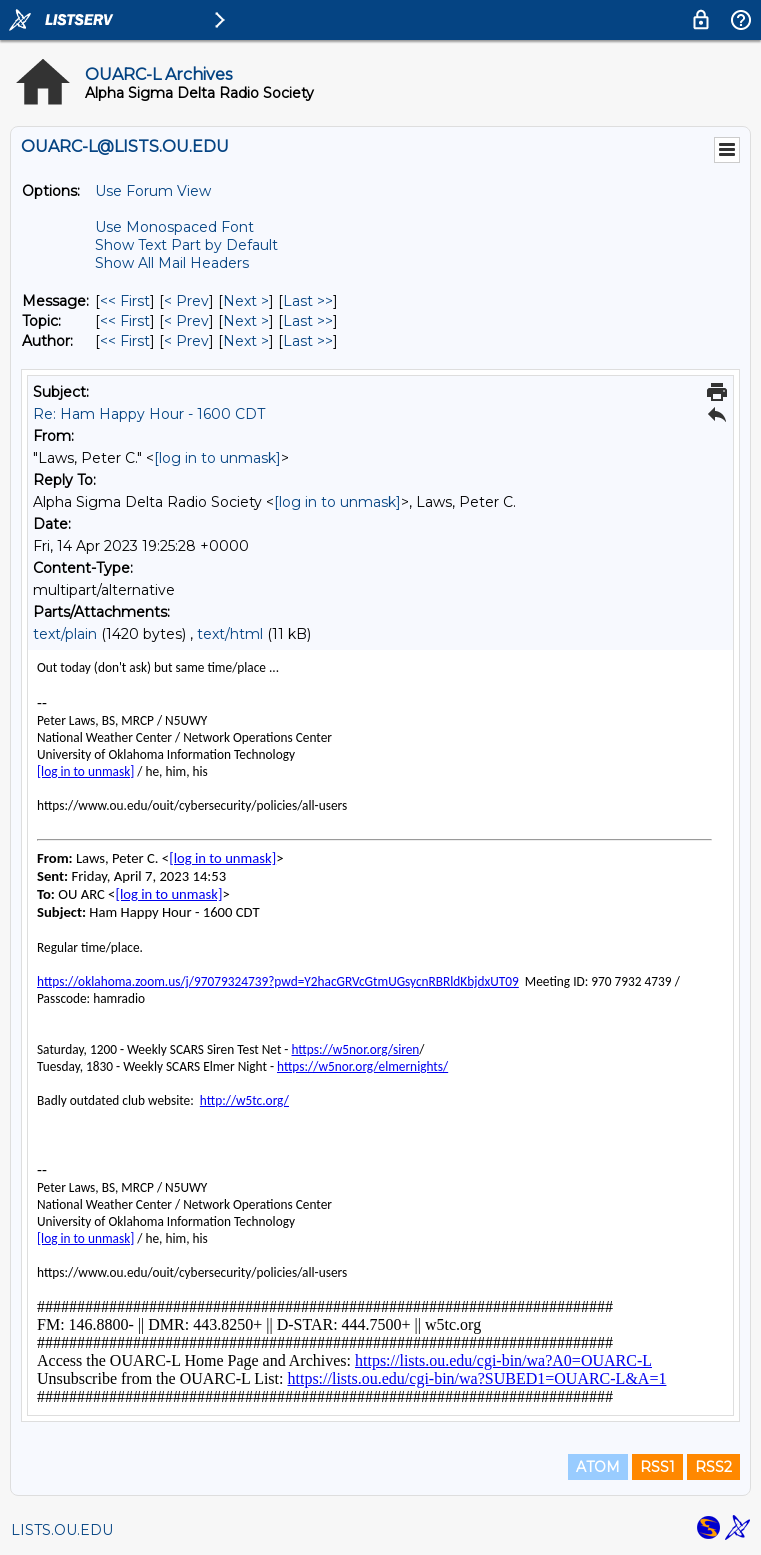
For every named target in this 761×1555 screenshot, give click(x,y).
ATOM (598, 1467)
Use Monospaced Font (174, 227)
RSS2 (713, 1467)
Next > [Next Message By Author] (246, 341)
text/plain (65, 634)
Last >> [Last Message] (308, 301)
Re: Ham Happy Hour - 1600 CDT (149, 414)
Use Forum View (153, 191)
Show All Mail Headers (172, 263)
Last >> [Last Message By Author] (308, 341)
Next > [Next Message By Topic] (246, 321)
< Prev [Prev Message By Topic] (186, 321)
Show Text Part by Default (186, 245)
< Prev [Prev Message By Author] (186, 341)
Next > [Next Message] (246, 301)
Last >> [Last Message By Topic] (308, 321)
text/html (230, 634)
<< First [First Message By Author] (125, 341)
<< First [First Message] (125, 301)
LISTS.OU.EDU (62, 1530)
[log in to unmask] (217, 458)
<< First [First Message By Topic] (125, 321)
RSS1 (657, 1467)
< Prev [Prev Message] (186, 301)
